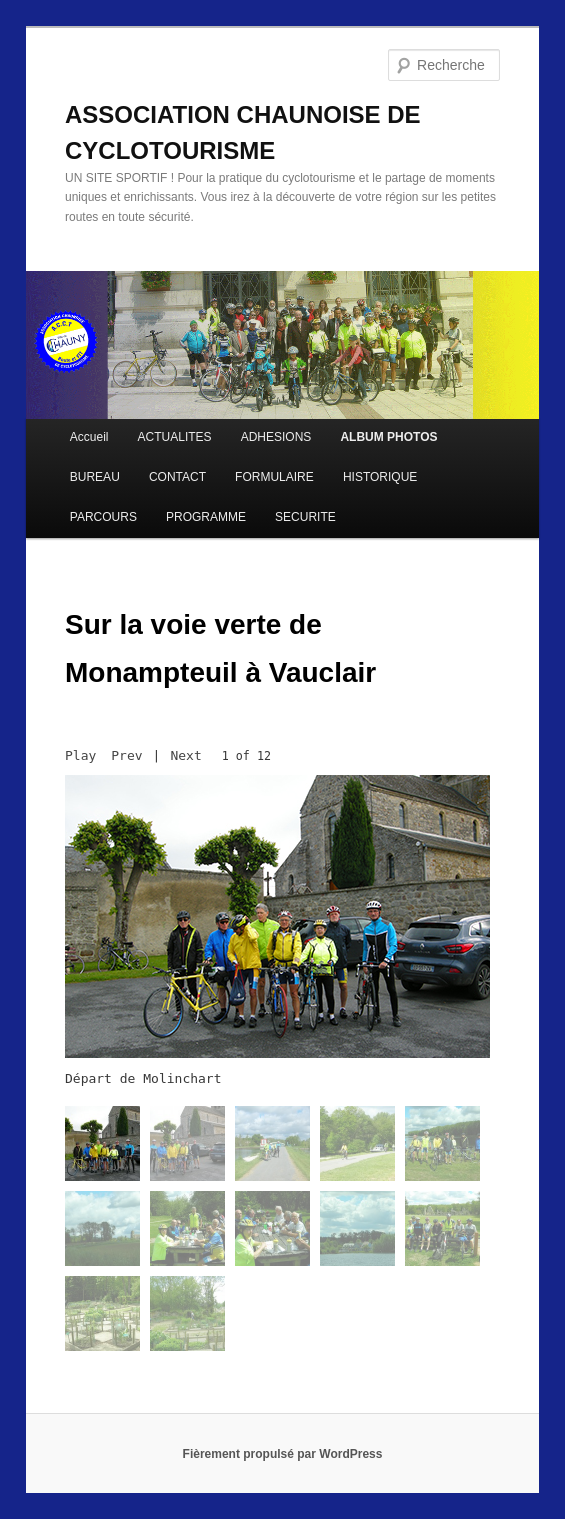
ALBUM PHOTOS (388, 437)
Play (80, 755)
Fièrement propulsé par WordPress (283, 1454)
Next (185, 755)
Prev (126, 755)
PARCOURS (103, 517)
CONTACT (177, 477)
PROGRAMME (206, 517)
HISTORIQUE (380, 477)
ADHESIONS (276, 437)
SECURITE (305, 517)
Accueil (89, 437)
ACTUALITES (175, 437)
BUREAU (95, 477)
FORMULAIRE (274, 477)
